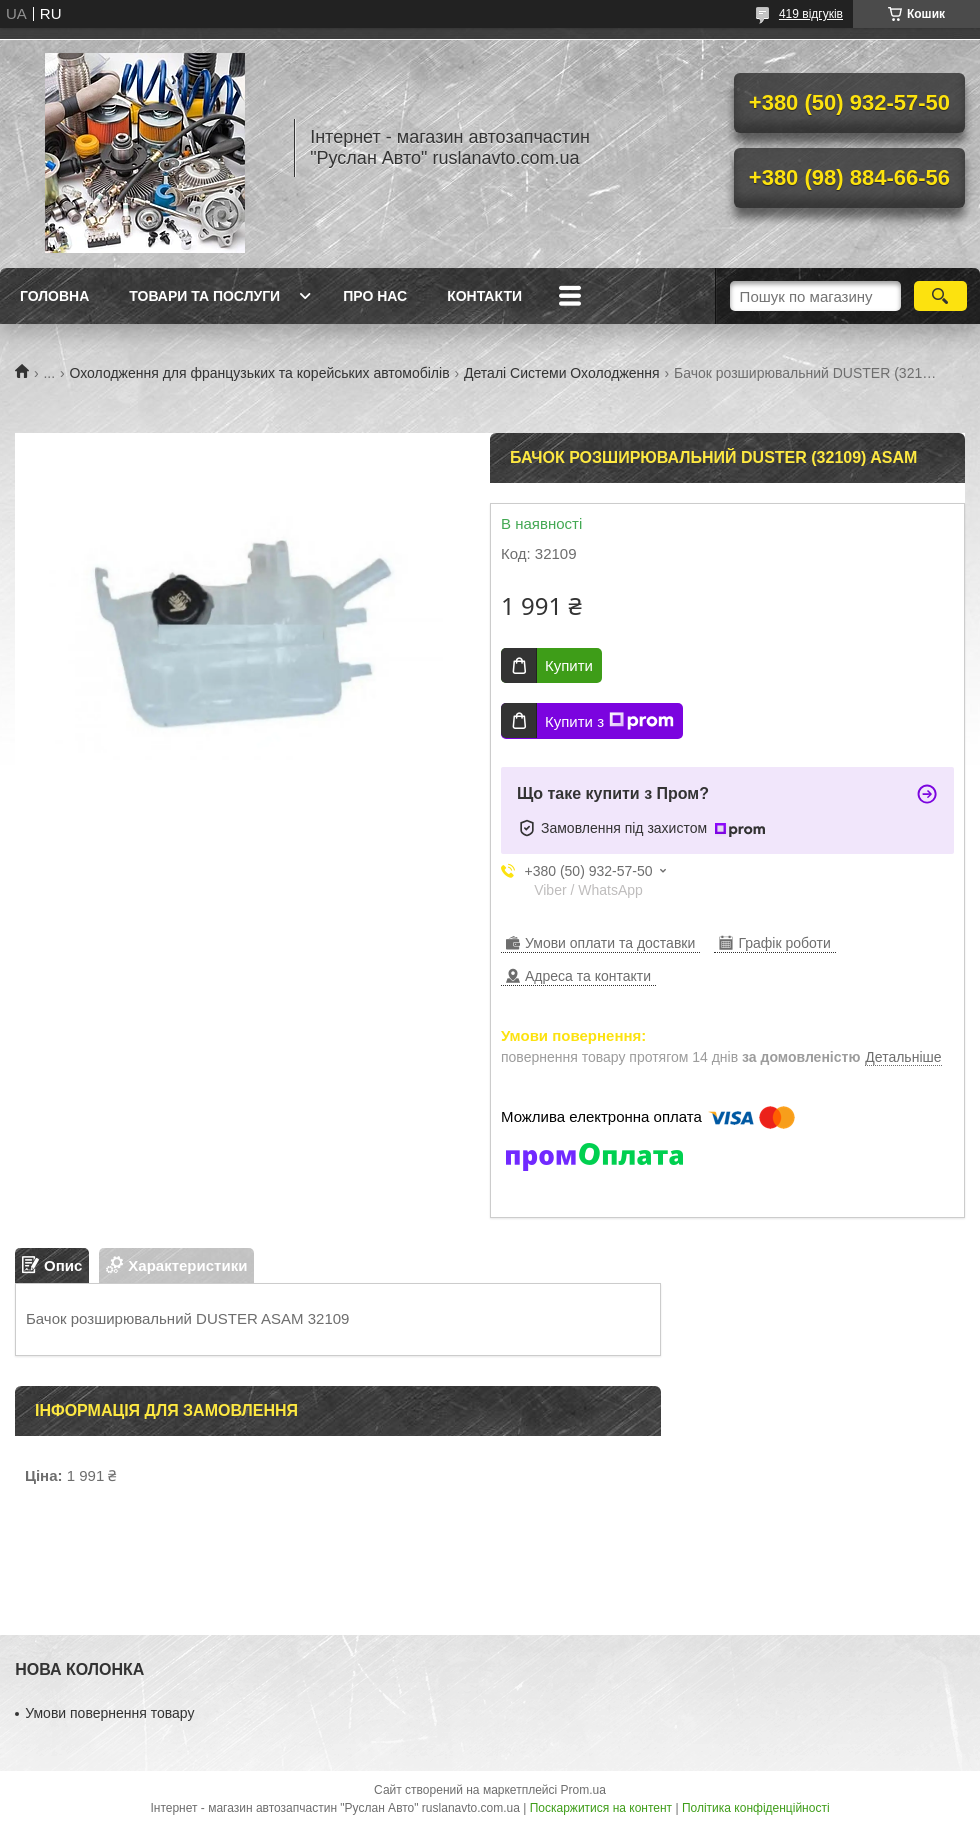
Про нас (375, 296)
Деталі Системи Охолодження (562, 373)
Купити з (609, 721)
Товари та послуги (204, 296)
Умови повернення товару (109, 1713)
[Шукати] (940, 296)
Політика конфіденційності (756, 1808)
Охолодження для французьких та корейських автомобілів (260, 373)
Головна (54, 296)
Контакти (484, 296)
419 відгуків (811, 14)
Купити (569, 665)
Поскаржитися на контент (601, 1808)
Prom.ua (583, 1790)
